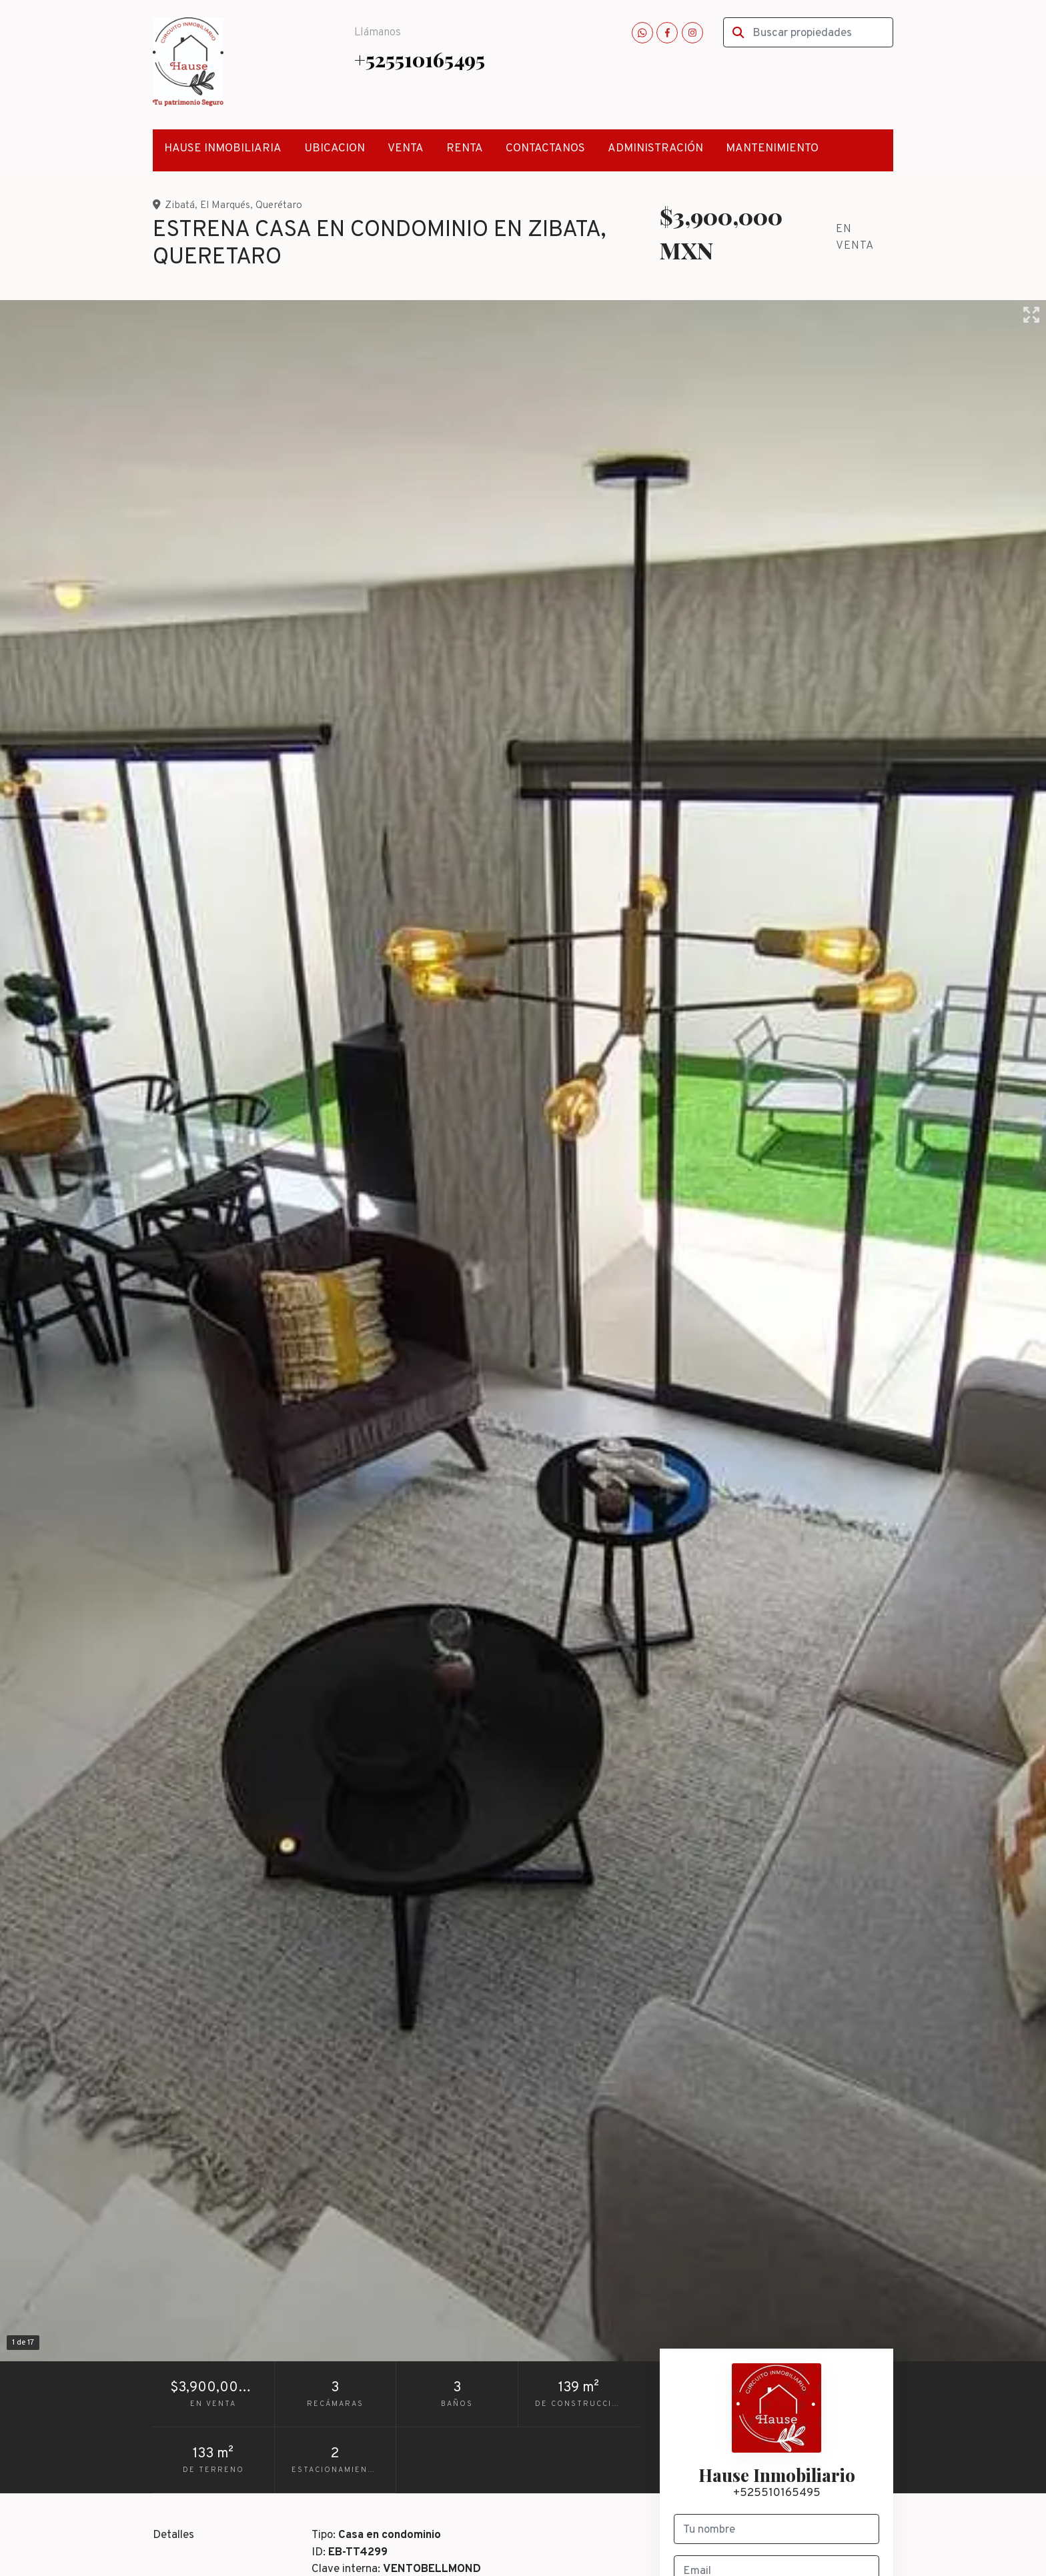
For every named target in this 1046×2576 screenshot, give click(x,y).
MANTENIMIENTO (772, 148)
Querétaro (278, 205)
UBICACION (334, 148)
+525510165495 (419, 59)
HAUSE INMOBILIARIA (223, 148)
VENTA (406, 148)
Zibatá (180, 205)
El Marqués (225, 205)
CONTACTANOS (545, 148)
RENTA (464, 148)
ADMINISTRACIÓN (655, 148)
